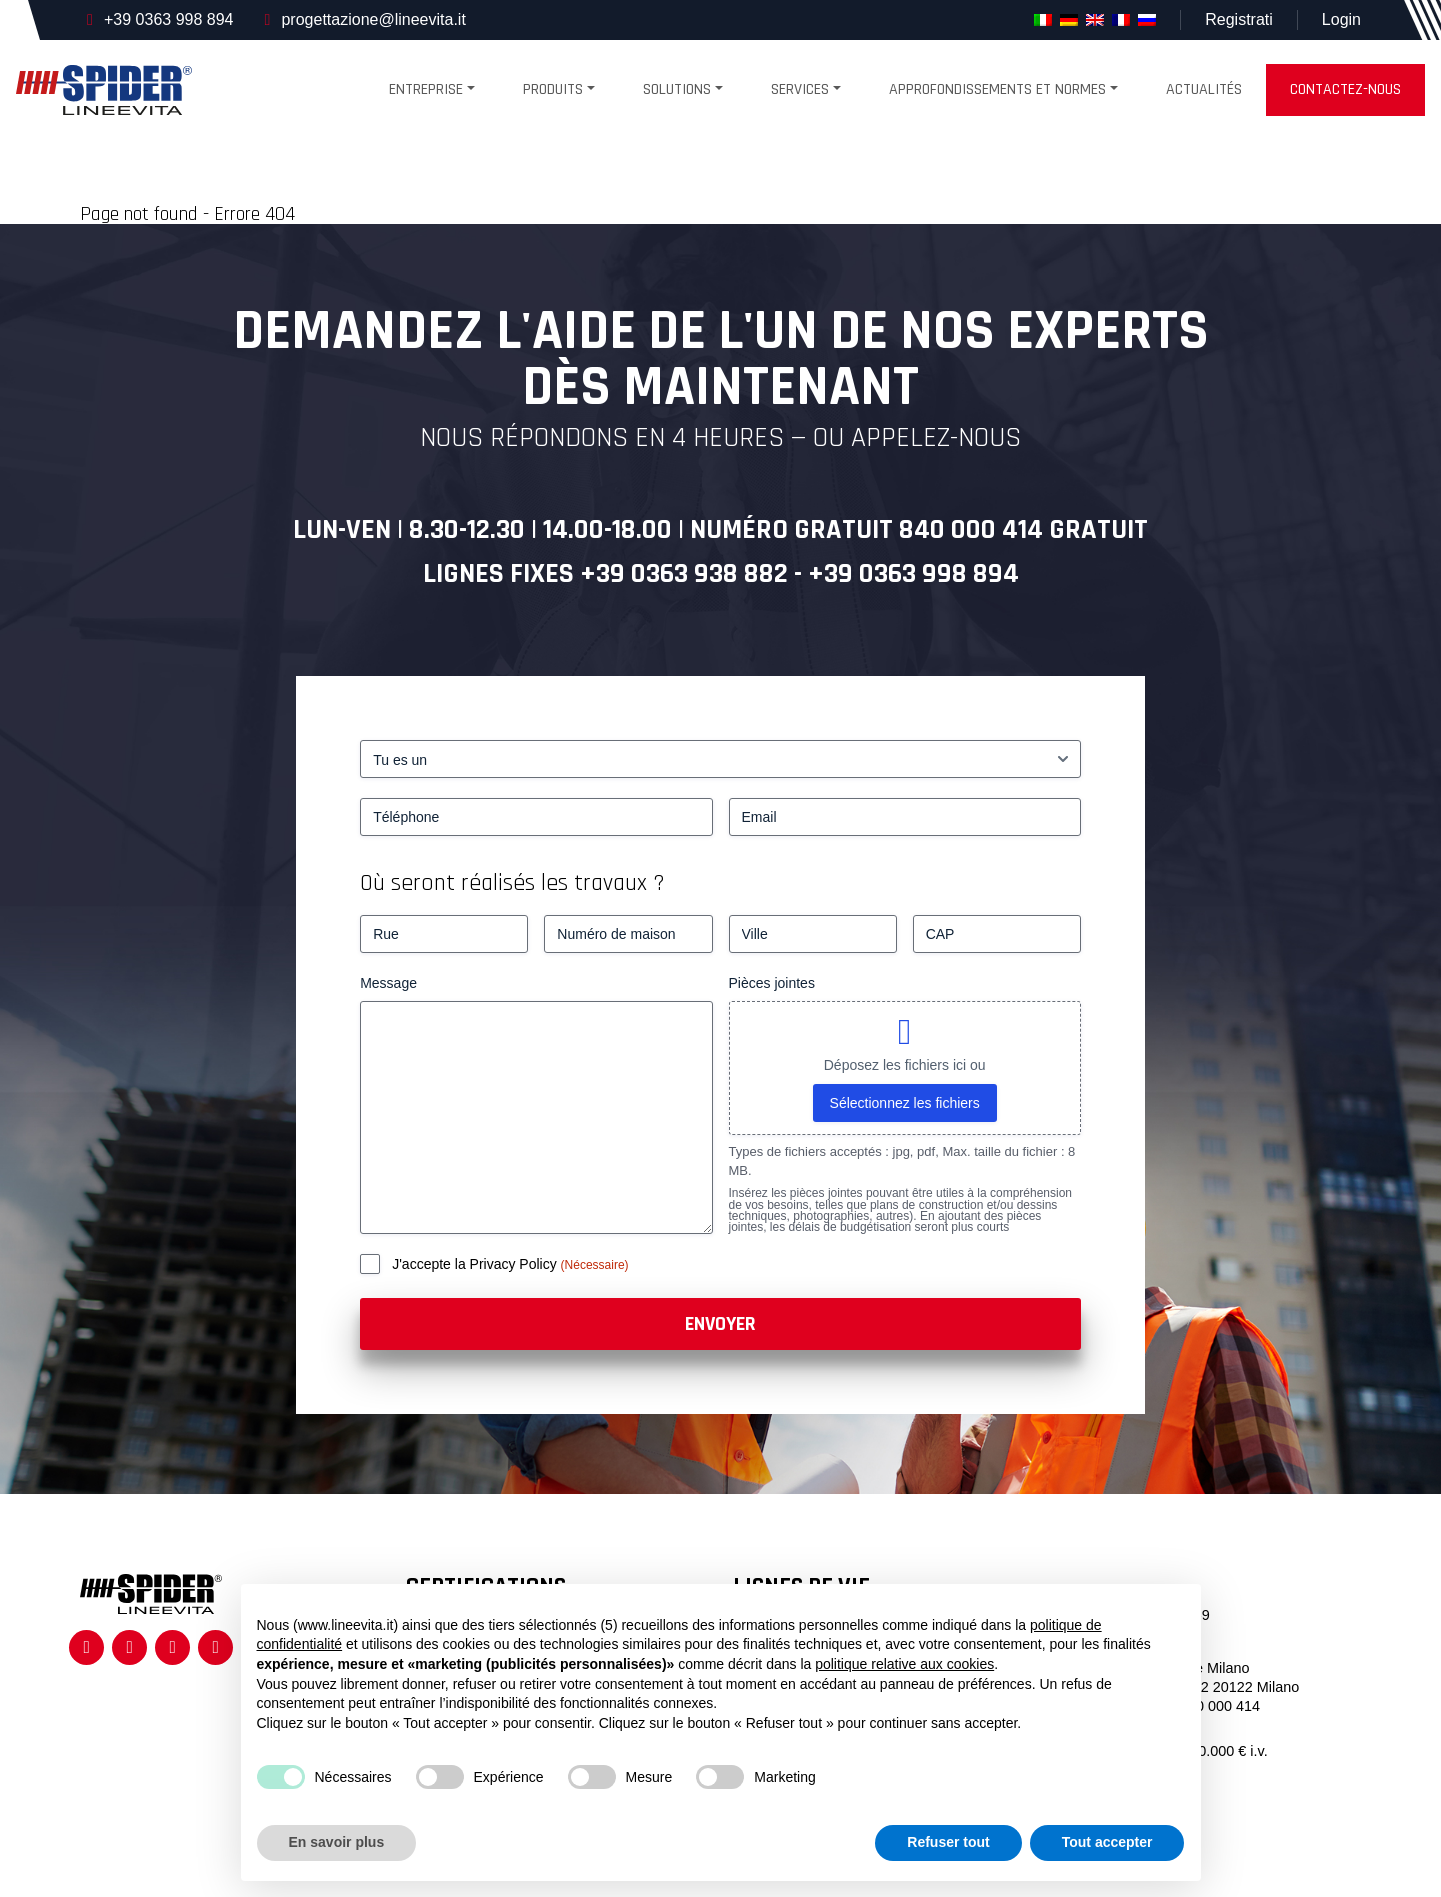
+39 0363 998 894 (168, 19)
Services (800, 89)
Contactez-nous (1345, 89)
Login (1341, 19)
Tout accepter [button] (1107, 1842)
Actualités (1204, 89)
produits (553, 89)
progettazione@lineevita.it (373, 19)
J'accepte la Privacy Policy (476, 1264)
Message (388, 983)
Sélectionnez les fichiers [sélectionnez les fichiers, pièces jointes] (905, 1103)
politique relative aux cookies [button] (904, 1664)
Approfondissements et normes (997, 89)
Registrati (1239, 19)
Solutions (677, 89)
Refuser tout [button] (948, 1842)
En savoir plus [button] (337, 1842)
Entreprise (426, 89)
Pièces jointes (772, 983)
